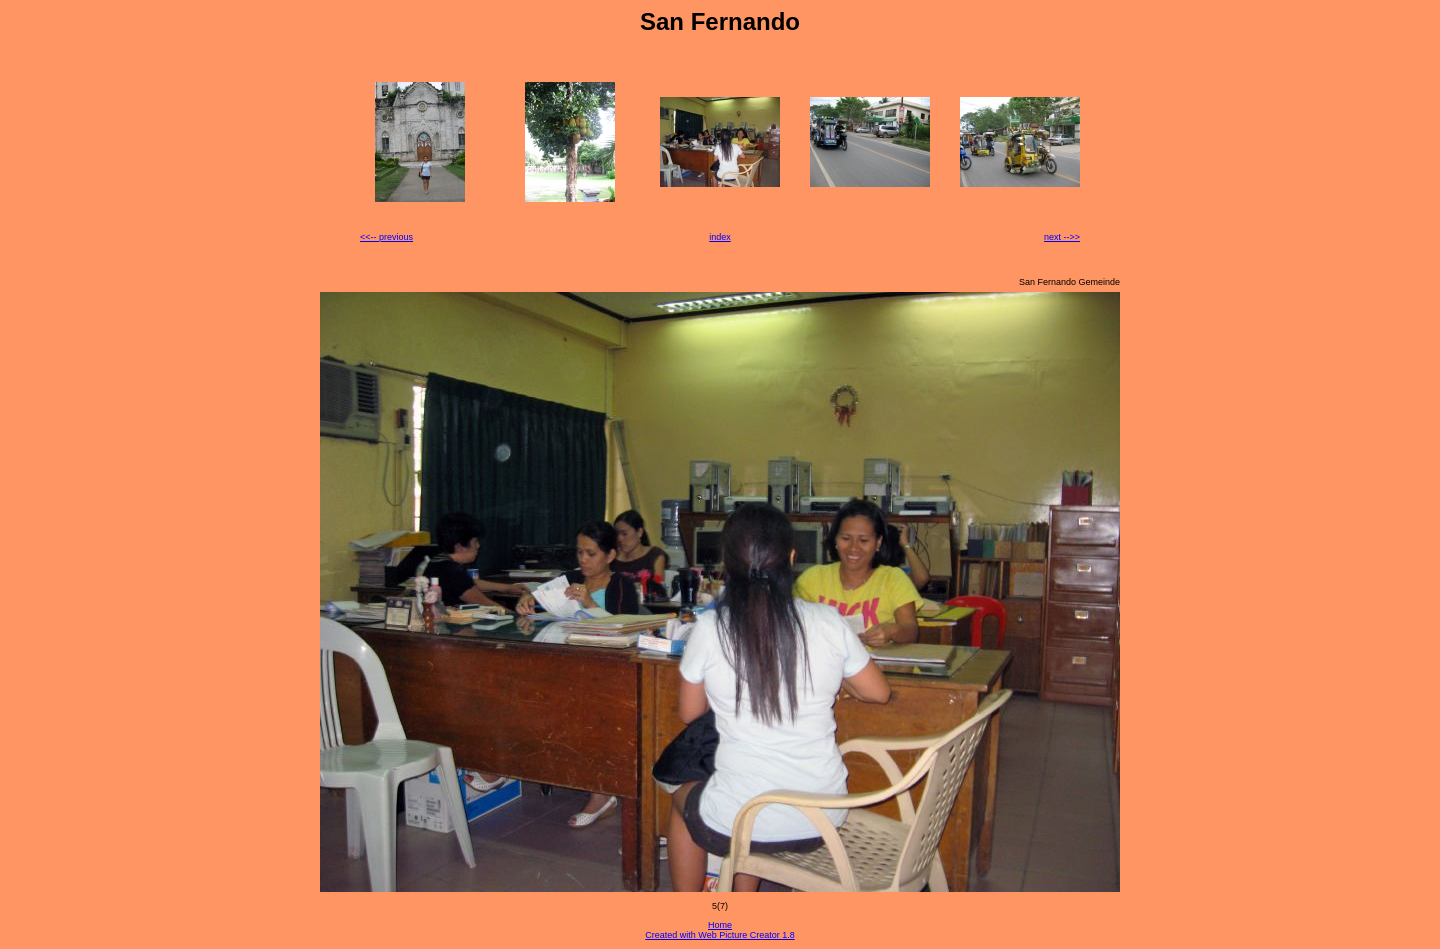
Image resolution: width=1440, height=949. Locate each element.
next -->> (1062, 237)
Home (720, 925)
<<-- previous (386, 237)
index (720, 237)
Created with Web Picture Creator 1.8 (719, 935)
